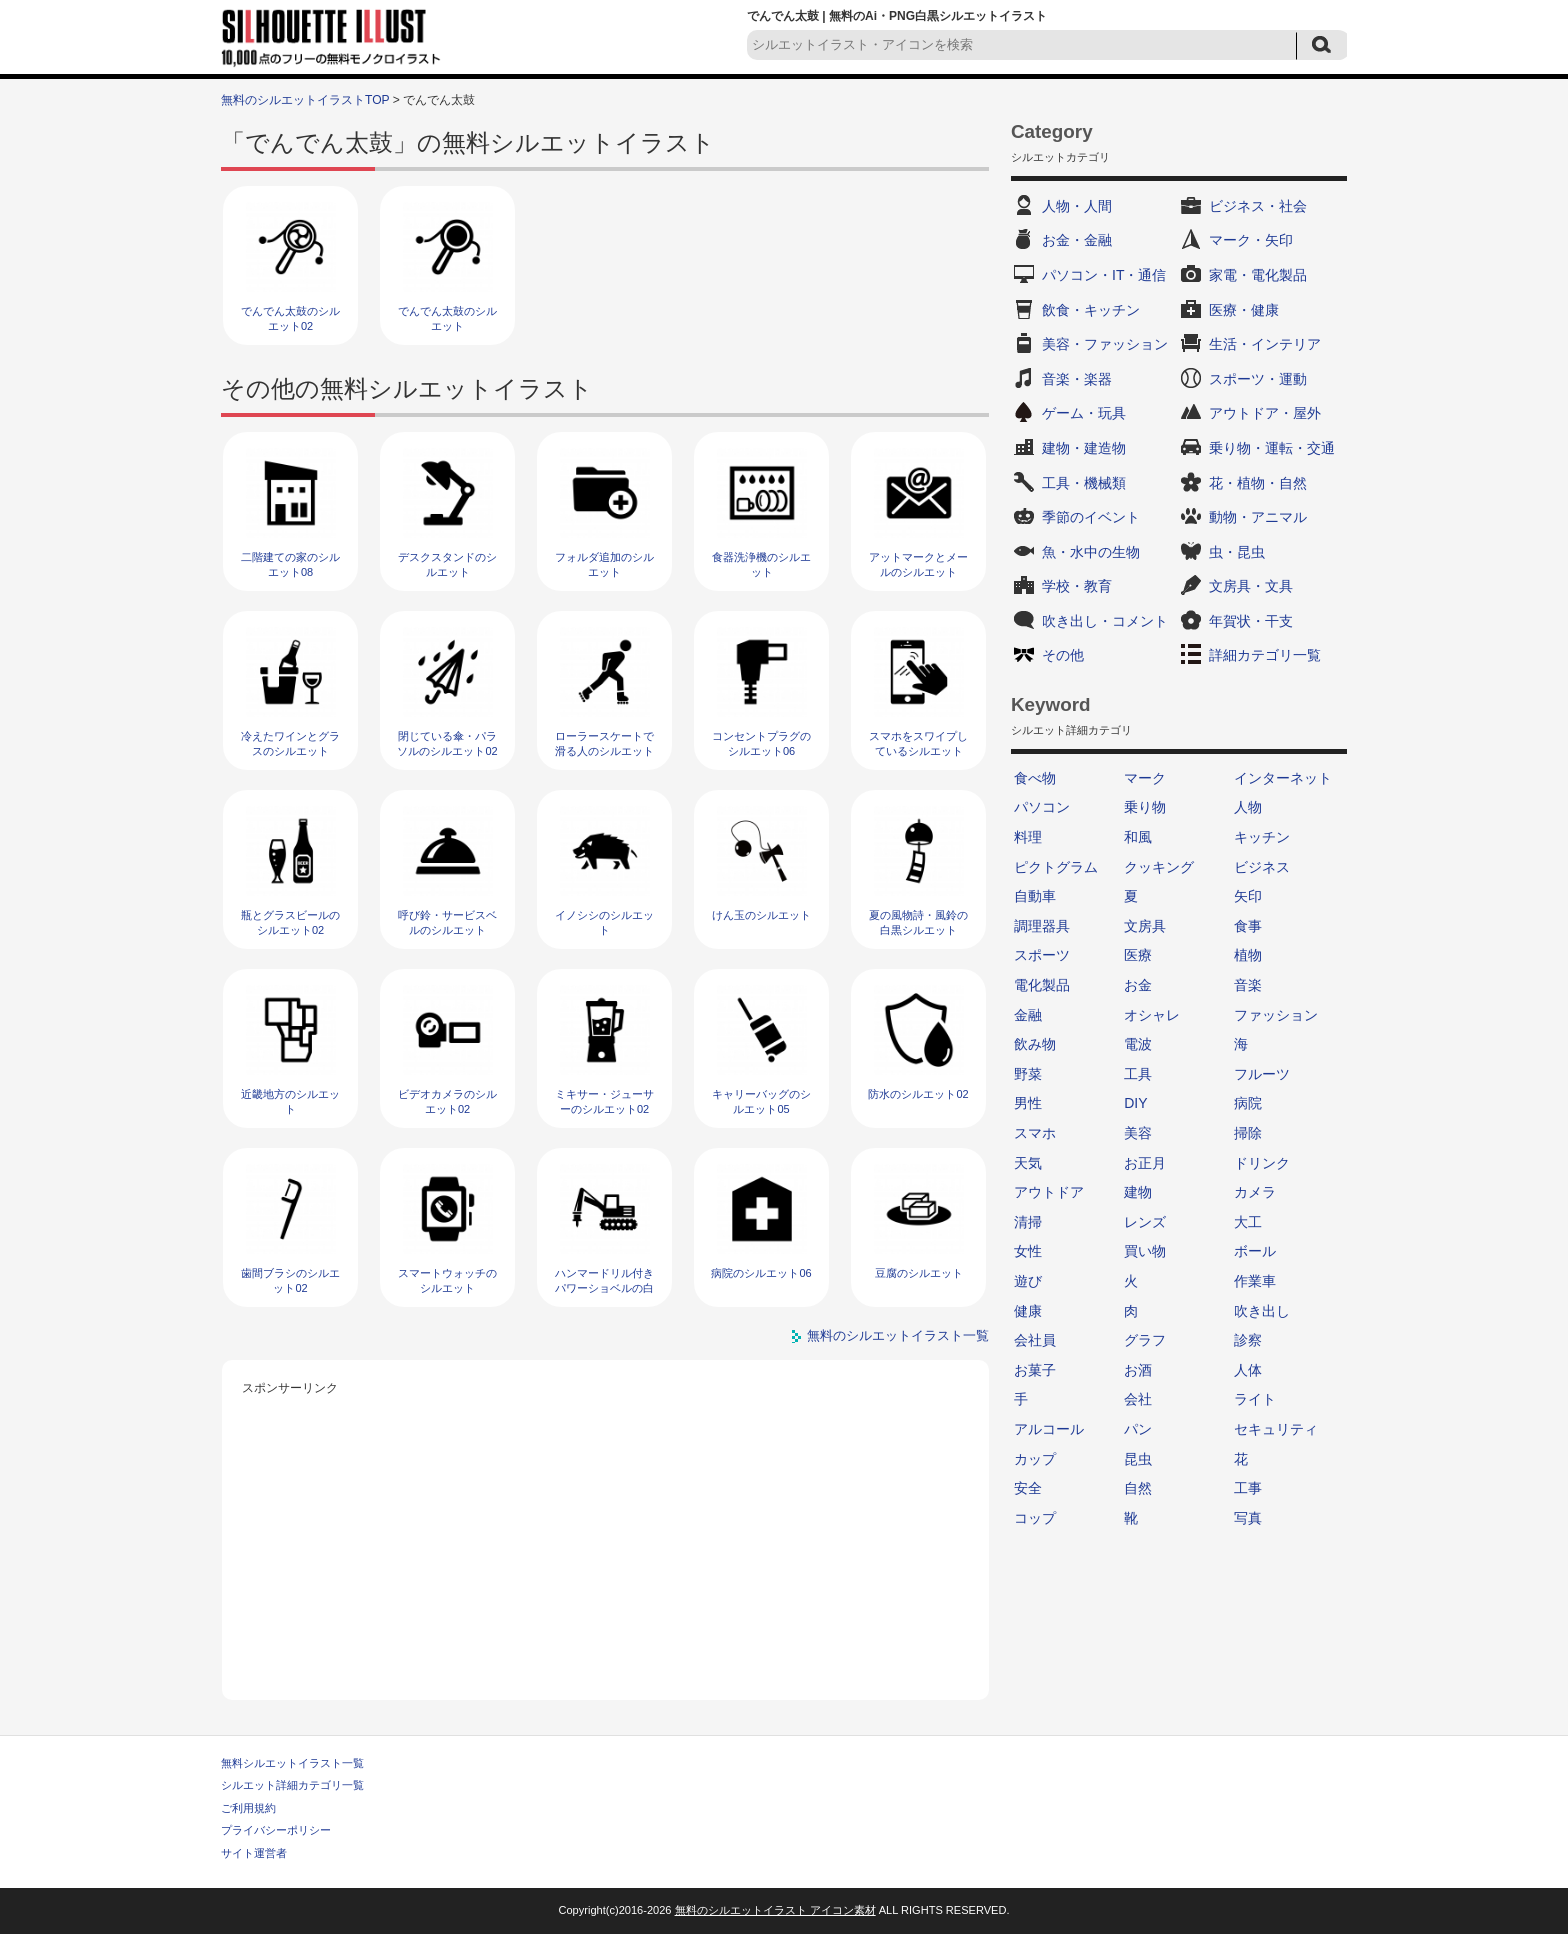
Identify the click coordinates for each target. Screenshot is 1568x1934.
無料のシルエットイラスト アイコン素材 (775, 1910)
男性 (1028, 1103)
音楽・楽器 (1077, 379)
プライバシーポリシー (276, 1830)
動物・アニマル (1258, 517)
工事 (1248, 1488)
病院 (1248, 1103)
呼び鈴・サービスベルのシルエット (447, 922)
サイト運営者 (254, 1853)
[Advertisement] (606, 1540)
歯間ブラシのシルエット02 (290, 1280)
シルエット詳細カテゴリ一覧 (292, 1785)
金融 (1028, 1015)
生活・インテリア (1265, 344)
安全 (1028, 1488)
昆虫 (1138, 1459)
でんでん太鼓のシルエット (447, 318)
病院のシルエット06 (761, 1273)
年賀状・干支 (1251, 621)
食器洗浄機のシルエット (761, 564)
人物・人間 (1077, 206)
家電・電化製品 (1258, 275)
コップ (1035, 1518)
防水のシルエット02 (918, 1094)
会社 (1138, 1399)
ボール (1255, 1251)
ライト (1255, 1399)
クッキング (1159, 867)
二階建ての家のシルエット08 (290, 564)
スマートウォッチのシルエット (447, 1280)
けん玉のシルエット (761, 915)
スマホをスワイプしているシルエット (918, 743)
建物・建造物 (1084, 448)
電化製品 (1042, 985)
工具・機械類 (1084, 483)
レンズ (1145, 1222)
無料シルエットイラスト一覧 (292, 1763)
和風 (1138, 837)
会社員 (1035, 1340)
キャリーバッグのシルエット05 (761, 1101)
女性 (1028, 1251)
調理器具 (1042, 926)
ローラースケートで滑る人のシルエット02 (604, 751)
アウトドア (1049, 1192)
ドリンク (1262, 1163)
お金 (1138, 985)
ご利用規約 (248, 1808)
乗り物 (1145, 807)
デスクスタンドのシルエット (447, 564)
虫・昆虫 (1237, 552)
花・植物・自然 (1258, 483)
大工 (1248, 1222)
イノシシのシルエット (604, 922)
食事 (1248, 926)
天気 (1028, 1163)
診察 (1248, 1340)
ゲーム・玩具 (1084, 413)
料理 (1028, 837)
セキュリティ (1276, 1429)
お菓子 (1035, 1370)
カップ (1035, 1459)
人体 (1248, 1370)
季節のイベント (1091, 517)
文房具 (1145, 926)
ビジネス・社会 (1258, 206)
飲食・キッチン (1091, 310)
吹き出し (1262, 1311)
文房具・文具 (1251, 586)
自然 (1138, 1488)
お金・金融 (1077, 240)
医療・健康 (1244, 310)
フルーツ (1262, 1074)
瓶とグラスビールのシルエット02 (290, 922)
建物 (1138, 1192)
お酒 (1138, 1370)
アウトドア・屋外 (1265, 413)
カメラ (1255, 1192)
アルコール (1049, 1429)
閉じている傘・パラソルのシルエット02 (447, 743)
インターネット (1283, 778)
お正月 (1145, 1163)
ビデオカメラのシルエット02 (447, 1101)
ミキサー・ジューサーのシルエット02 (604, 1101)
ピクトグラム (1056, 867)
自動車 (1035, 896)
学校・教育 (1077, 586)
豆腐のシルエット (919, 1273)
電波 (1138, 1044)
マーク (1145, 778)
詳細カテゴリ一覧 (1265, 655)
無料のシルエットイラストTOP (305, 100)
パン (1138, 1429)
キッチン (1262, 837)
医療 (1138, 955)
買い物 (1145, 1251)
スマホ (1035, 1133)
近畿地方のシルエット (290, 1101)
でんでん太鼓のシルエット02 (290, 318)
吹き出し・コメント (1105, 621)
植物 (1248, 955)
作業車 (1255, 1281)
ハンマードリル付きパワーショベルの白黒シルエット (604, 1288)
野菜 (1028, 1074)
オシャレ (1152, 1015)
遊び (1028, 1281)
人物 (1248, 807)
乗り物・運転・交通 (1272, 448)
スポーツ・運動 (1258, 379)
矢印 (1248, 896)
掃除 (1248, 1133)
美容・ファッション (1105, 344)
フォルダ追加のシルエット (604, 564)
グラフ (1145, 1340)
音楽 (1248, 985)
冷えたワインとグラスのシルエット (290, 743)
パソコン (1042, 807)
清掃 (1028, 1222)
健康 (1028, 1311)
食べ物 (1035, 778)
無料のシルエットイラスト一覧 (898, 1335)
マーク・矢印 (1251, 240)
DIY (1135, 1103)
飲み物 (1035, 1044)
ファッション (1276, 1015)
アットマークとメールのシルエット (918, 564)
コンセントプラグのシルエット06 (761, 743)
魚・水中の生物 (1091, 552)
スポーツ (1042, 955)
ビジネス (1262, 867)
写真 (1248, 1518)
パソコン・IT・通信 (1104, 275)
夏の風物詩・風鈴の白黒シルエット (918, 922)
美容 (1138, 1133)
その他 (1063, 655)
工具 (1138, 1074)
